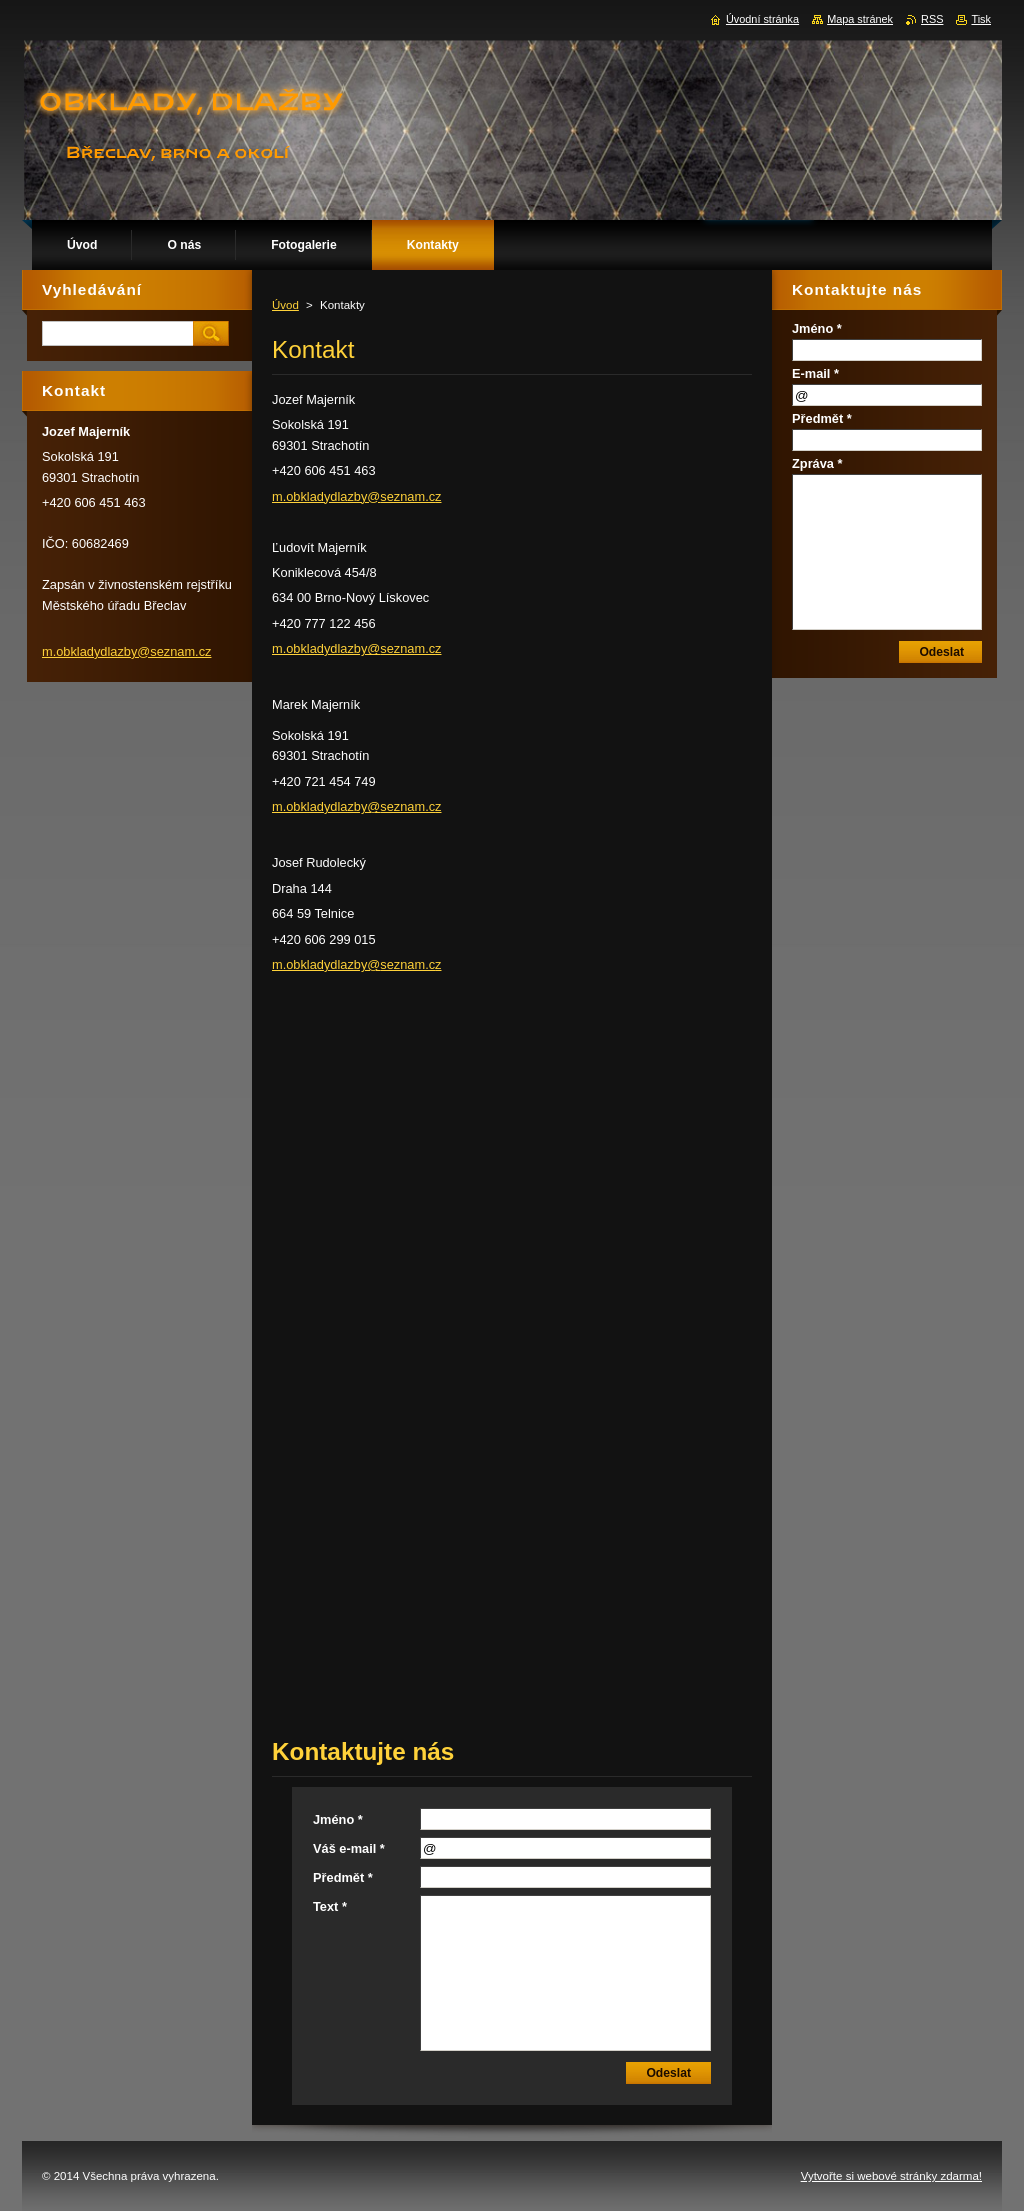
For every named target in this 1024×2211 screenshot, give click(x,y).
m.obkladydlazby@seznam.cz (357, 496)
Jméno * (338, 1819)
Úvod (285, 305)
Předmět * (343, 1877)
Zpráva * (817, 463)
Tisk (981, 19)
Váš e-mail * (349, 1848)
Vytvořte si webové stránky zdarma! (891, 2176)
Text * (330, 1906)
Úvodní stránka (762, 19)
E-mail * (815, 373)
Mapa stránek (860, 19)
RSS (932, 19)
